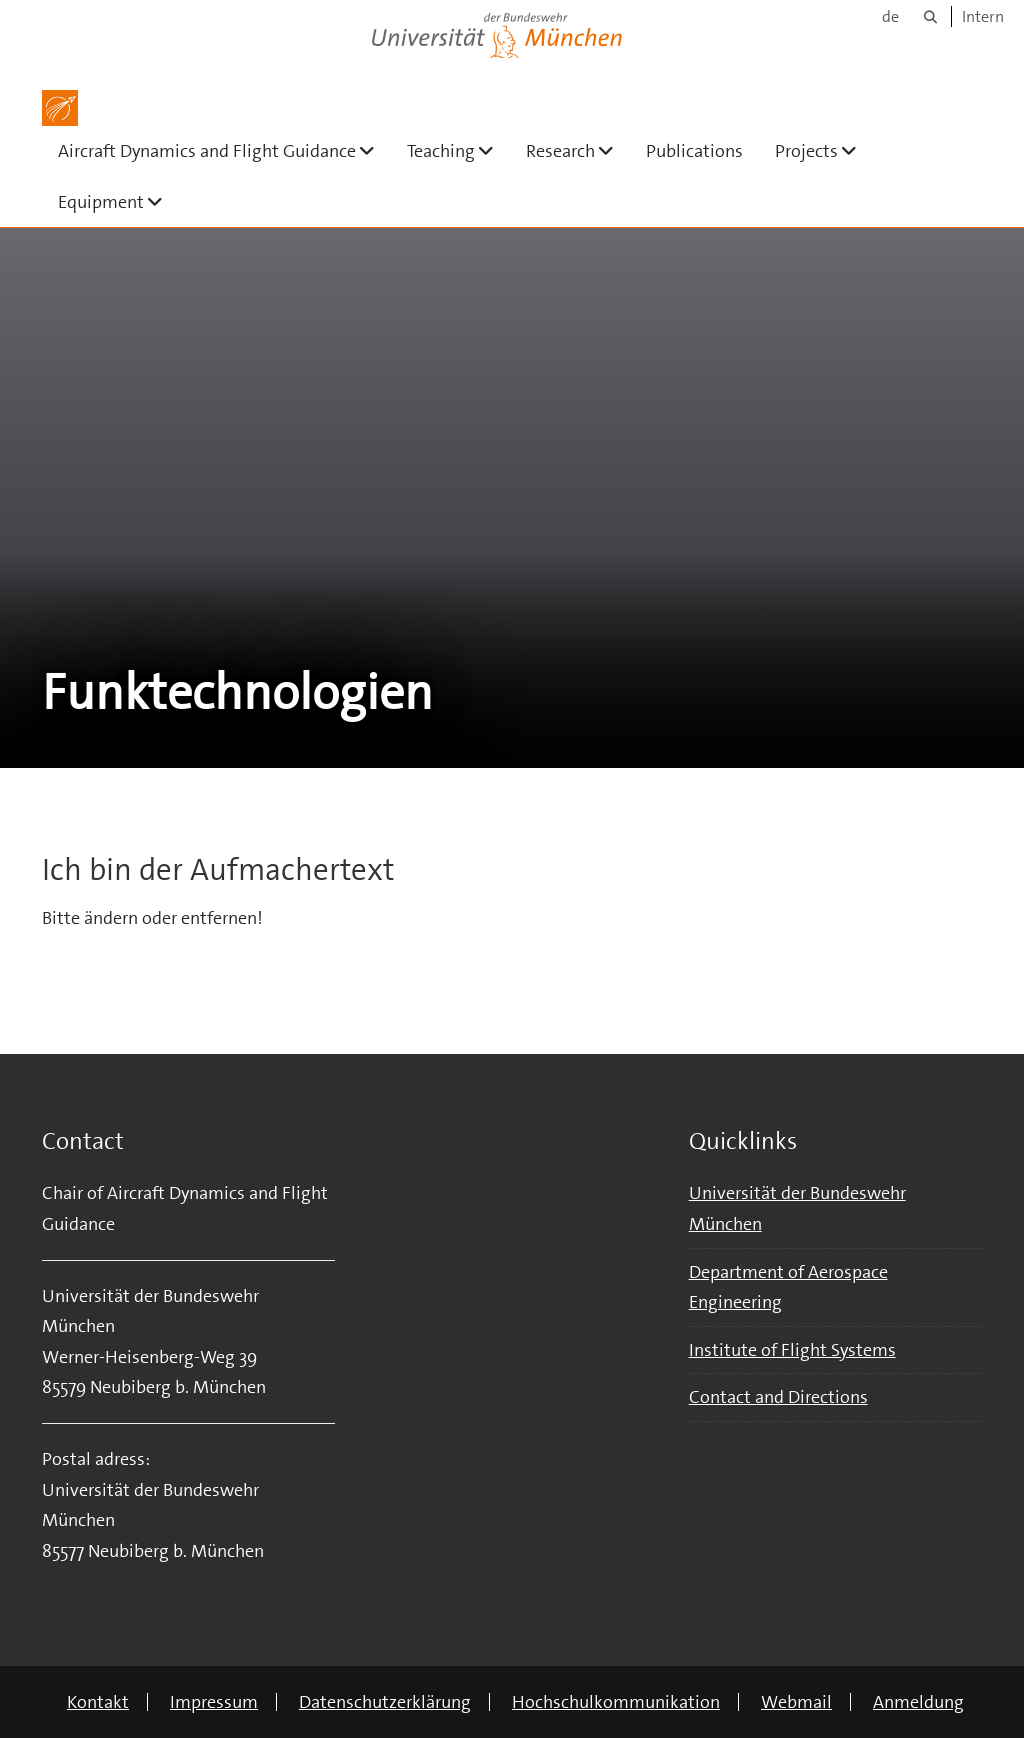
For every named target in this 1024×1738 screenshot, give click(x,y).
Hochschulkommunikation (616, 1702)
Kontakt (98, 1702)
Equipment (118, 201)
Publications (694, 151)
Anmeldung (918, 1702)
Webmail (796, 1702)
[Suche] (930, 16)
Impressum (214, 1702)
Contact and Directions (778, 1397)
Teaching (458, 150)
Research (578, 150)
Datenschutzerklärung (385, 1702)
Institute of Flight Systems (792, 1350)
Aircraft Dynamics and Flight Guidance (224, 150)
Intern (983, 16)
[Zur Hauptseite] (60, 108)
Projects (824, 150)
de (890, 16)
